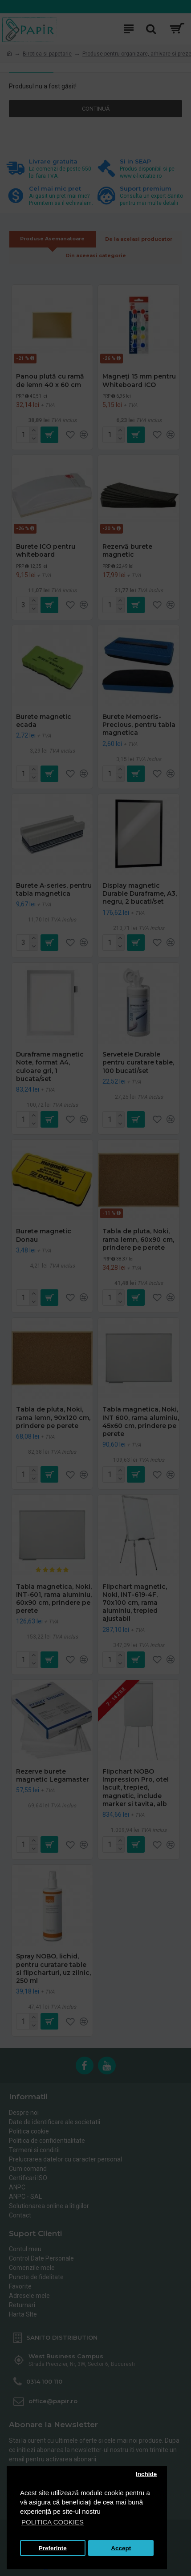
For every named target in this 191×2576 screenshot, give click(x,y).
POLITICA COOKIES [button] (52, 2522)
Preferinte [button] (53, 2548)
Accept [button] (121, 2548)
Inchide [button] (146, 2474)
